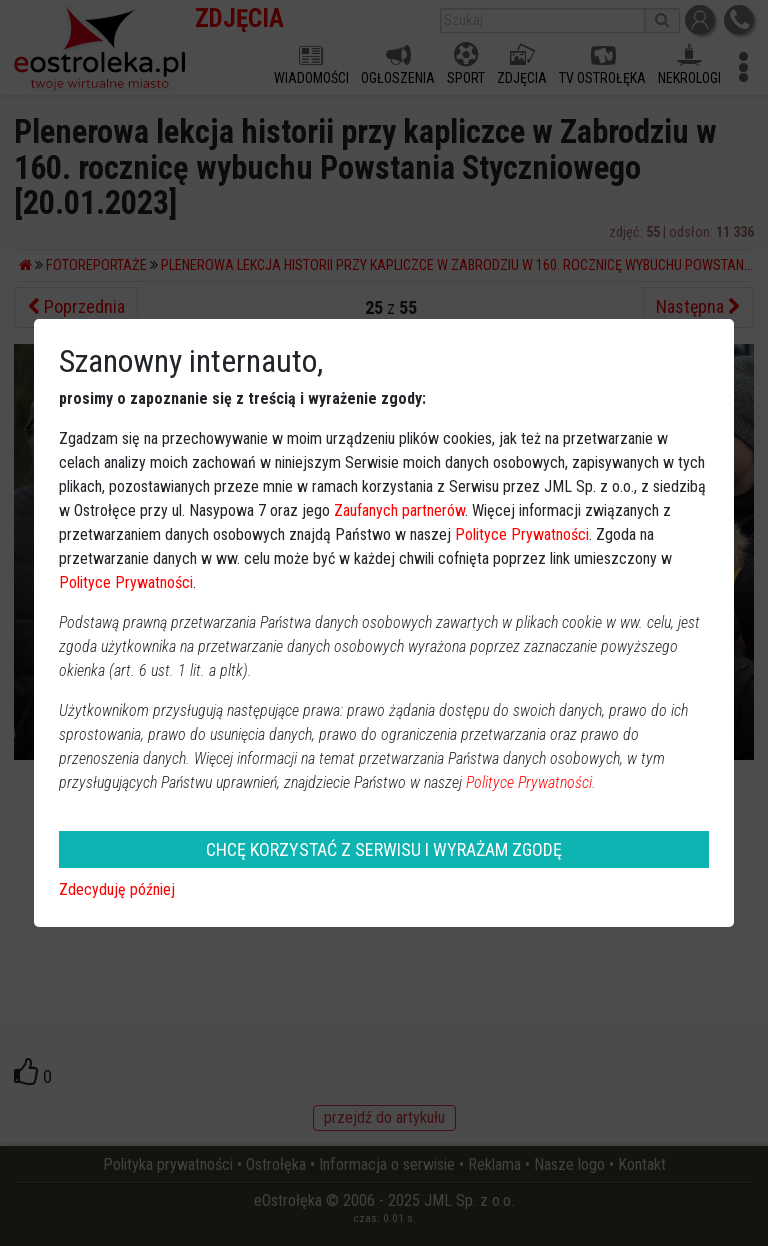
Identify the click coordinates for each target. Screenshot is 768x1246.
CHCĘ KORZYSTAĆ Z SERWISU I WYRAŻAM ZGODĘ (384, 849)
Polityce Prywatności (522, 534)
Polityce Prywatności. (531, 782)
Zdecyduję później (117, 889)
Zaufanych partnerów (399, 510)
